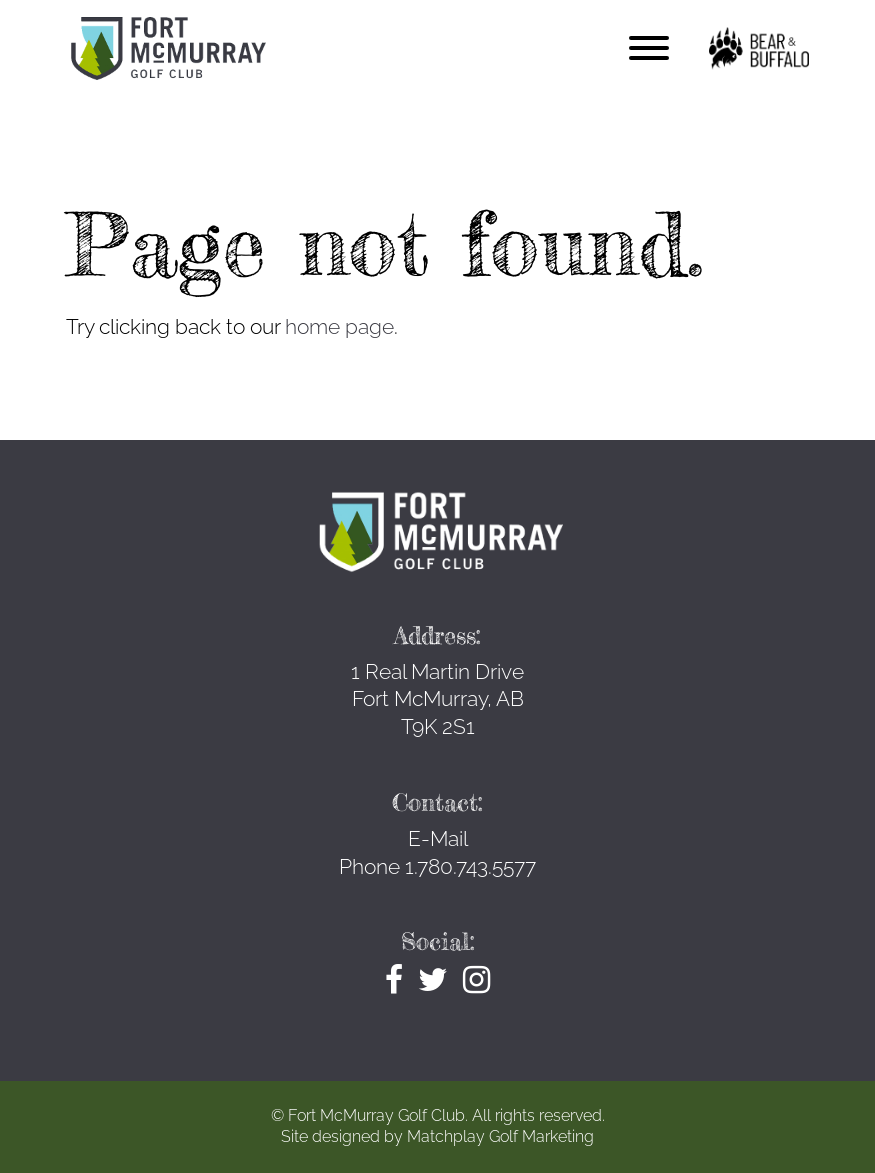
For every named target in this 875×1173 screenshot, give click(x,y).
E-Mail (438, 838)
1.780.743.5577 (470, 866)
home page (339, 326)
